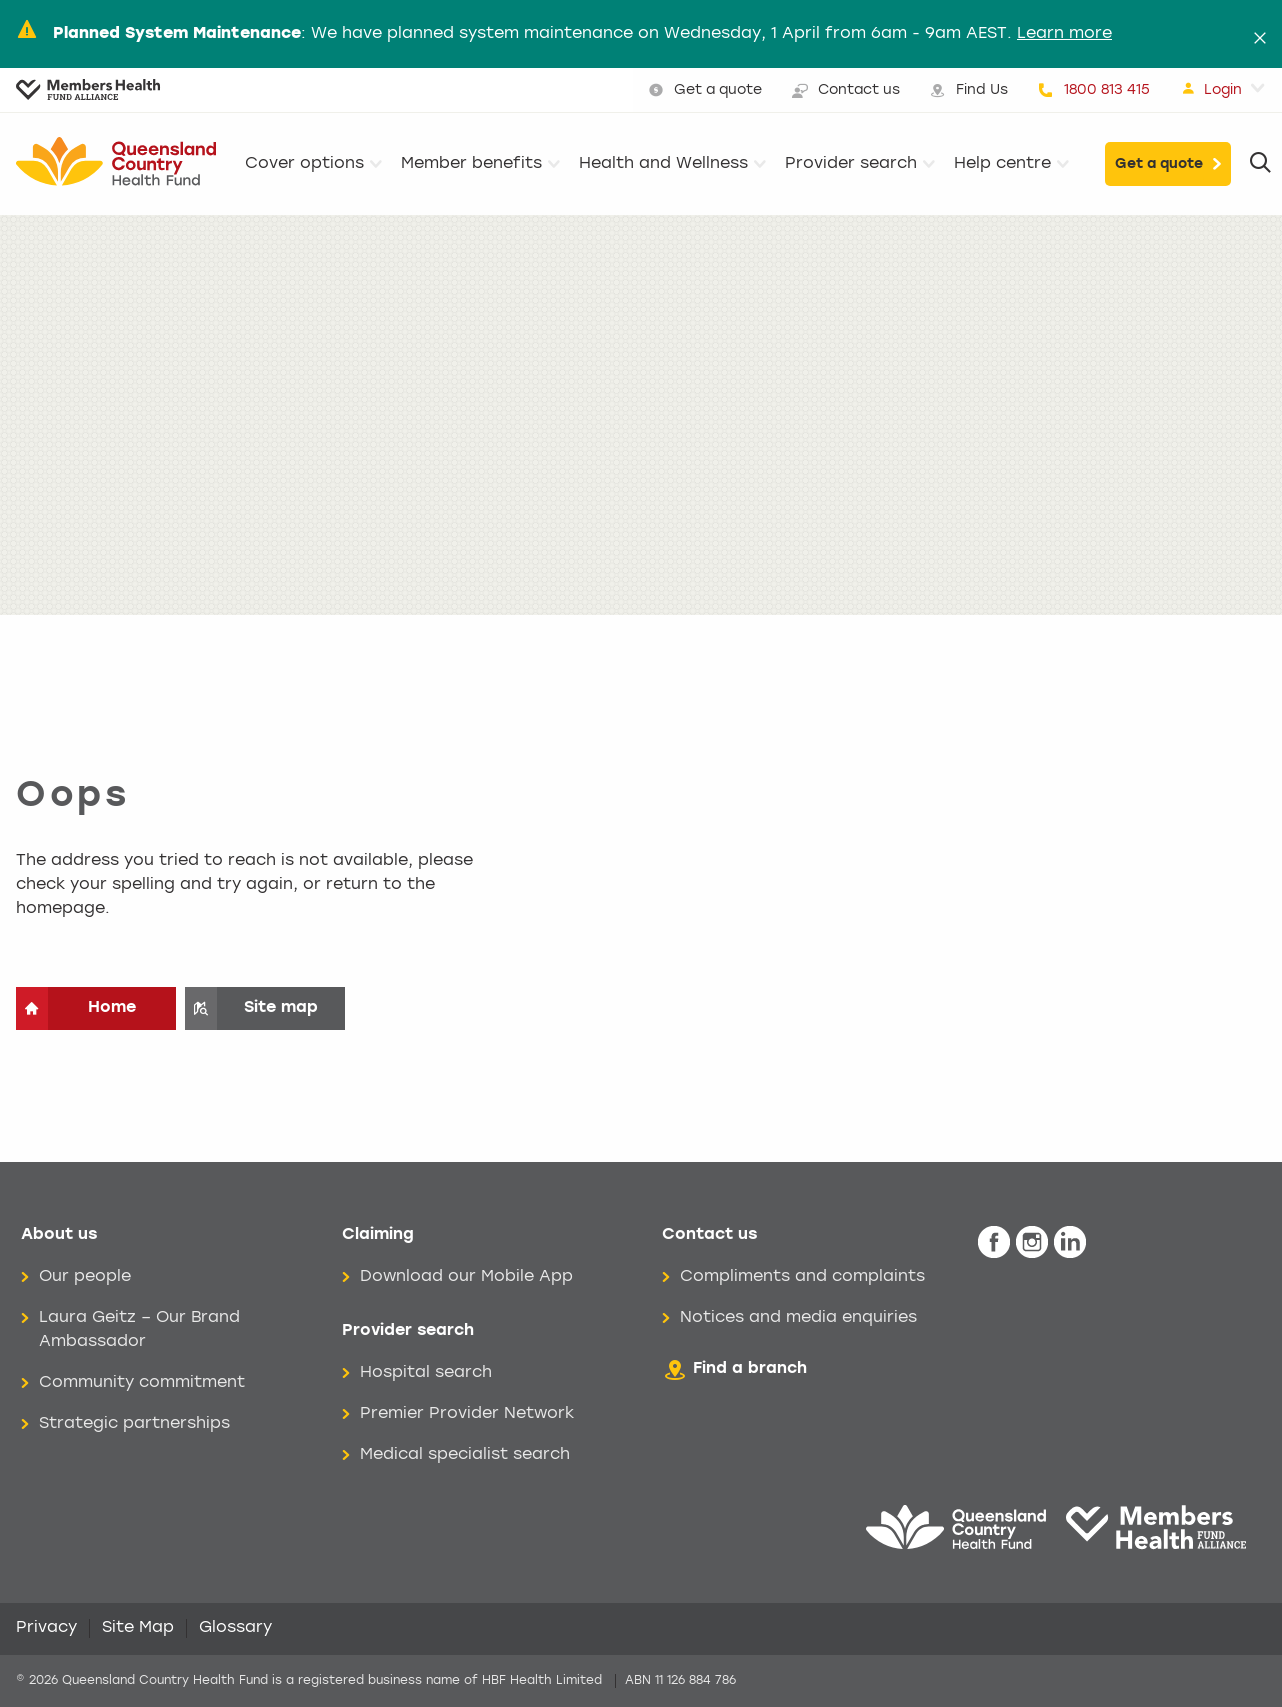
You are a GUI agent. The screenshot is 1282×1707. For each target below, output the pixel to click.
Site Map (138, 1628)
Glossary (235, 1628)
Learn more (1064, 34)
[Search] (1260, 164)
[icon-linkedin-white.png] (1070, 1242)
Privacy (46, 1628)
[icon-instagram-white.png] (1032, 1242)
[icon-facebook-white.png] (994, 1242)
